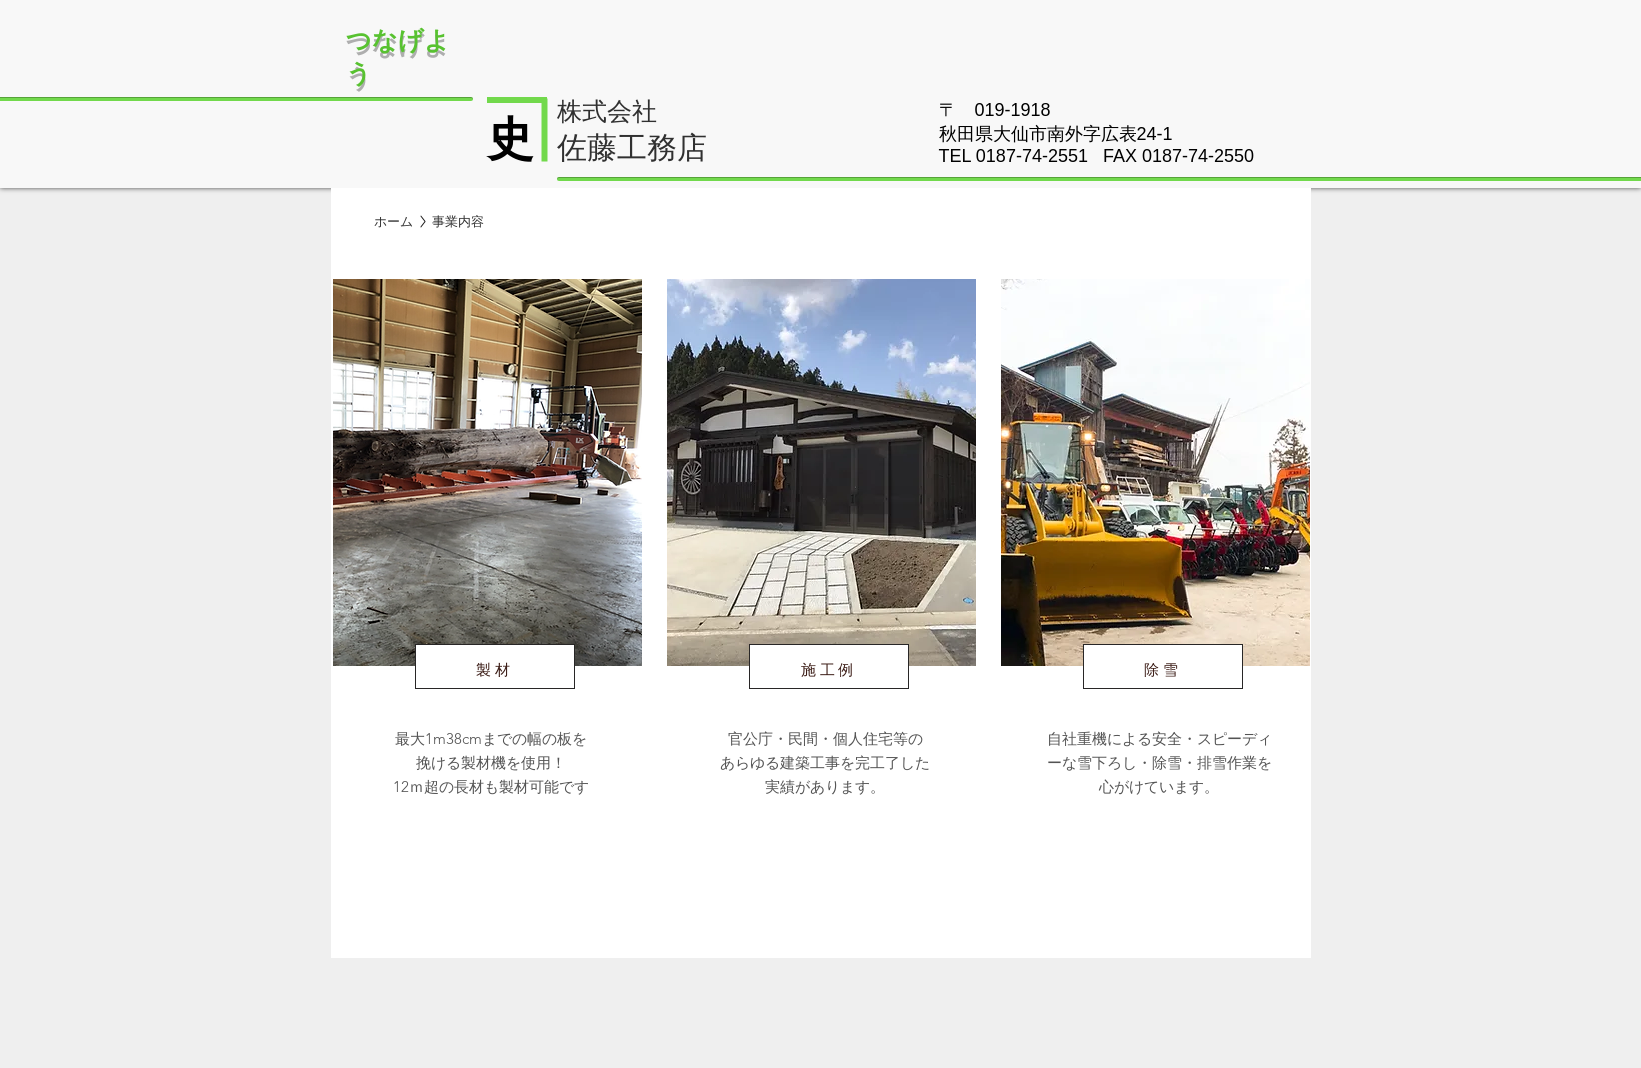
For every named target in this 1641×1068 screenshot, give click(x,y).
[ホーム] (393, 222)
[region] (486, 571)
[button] (458, 222)
